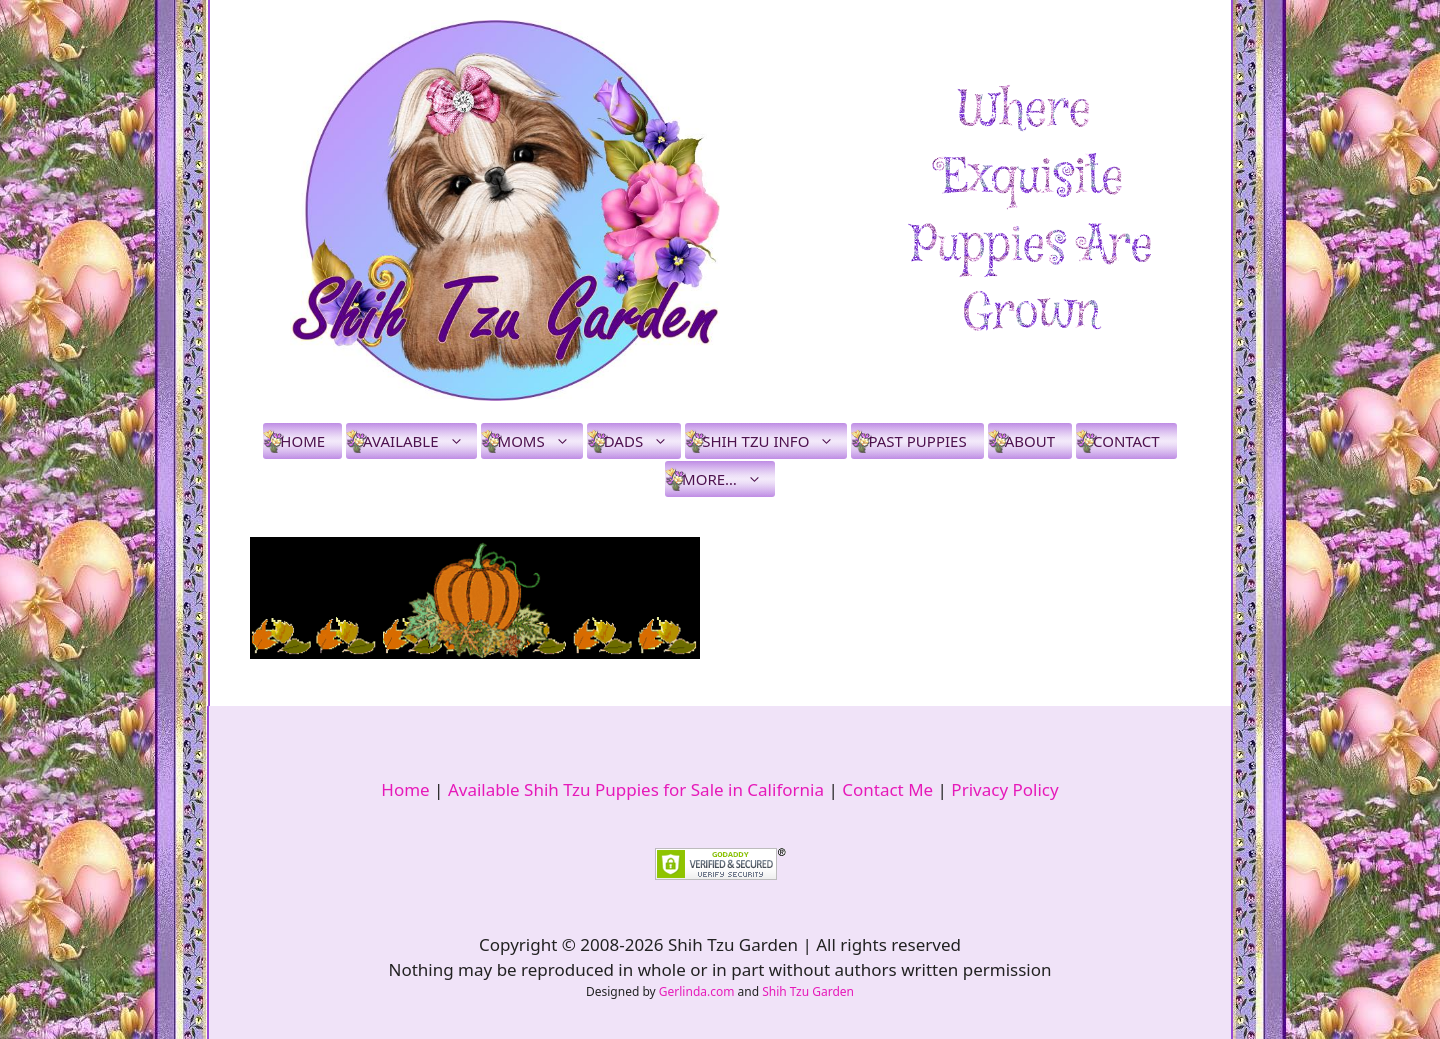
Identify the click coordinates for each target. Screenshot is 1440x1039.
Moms (540, 441)
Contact (1126, 441)
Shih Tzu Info (774, 441)
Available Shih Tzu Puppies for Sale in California (636, 789)
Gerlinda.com (697, 991)
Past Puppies (917, 441)
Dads (642, 441)
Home (302, 441)
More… (728, 479)
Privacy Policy (1004, 789)
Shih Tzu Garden (808, 991)
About (1030, 441)
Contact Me (887, 789)
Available (419, 441)
